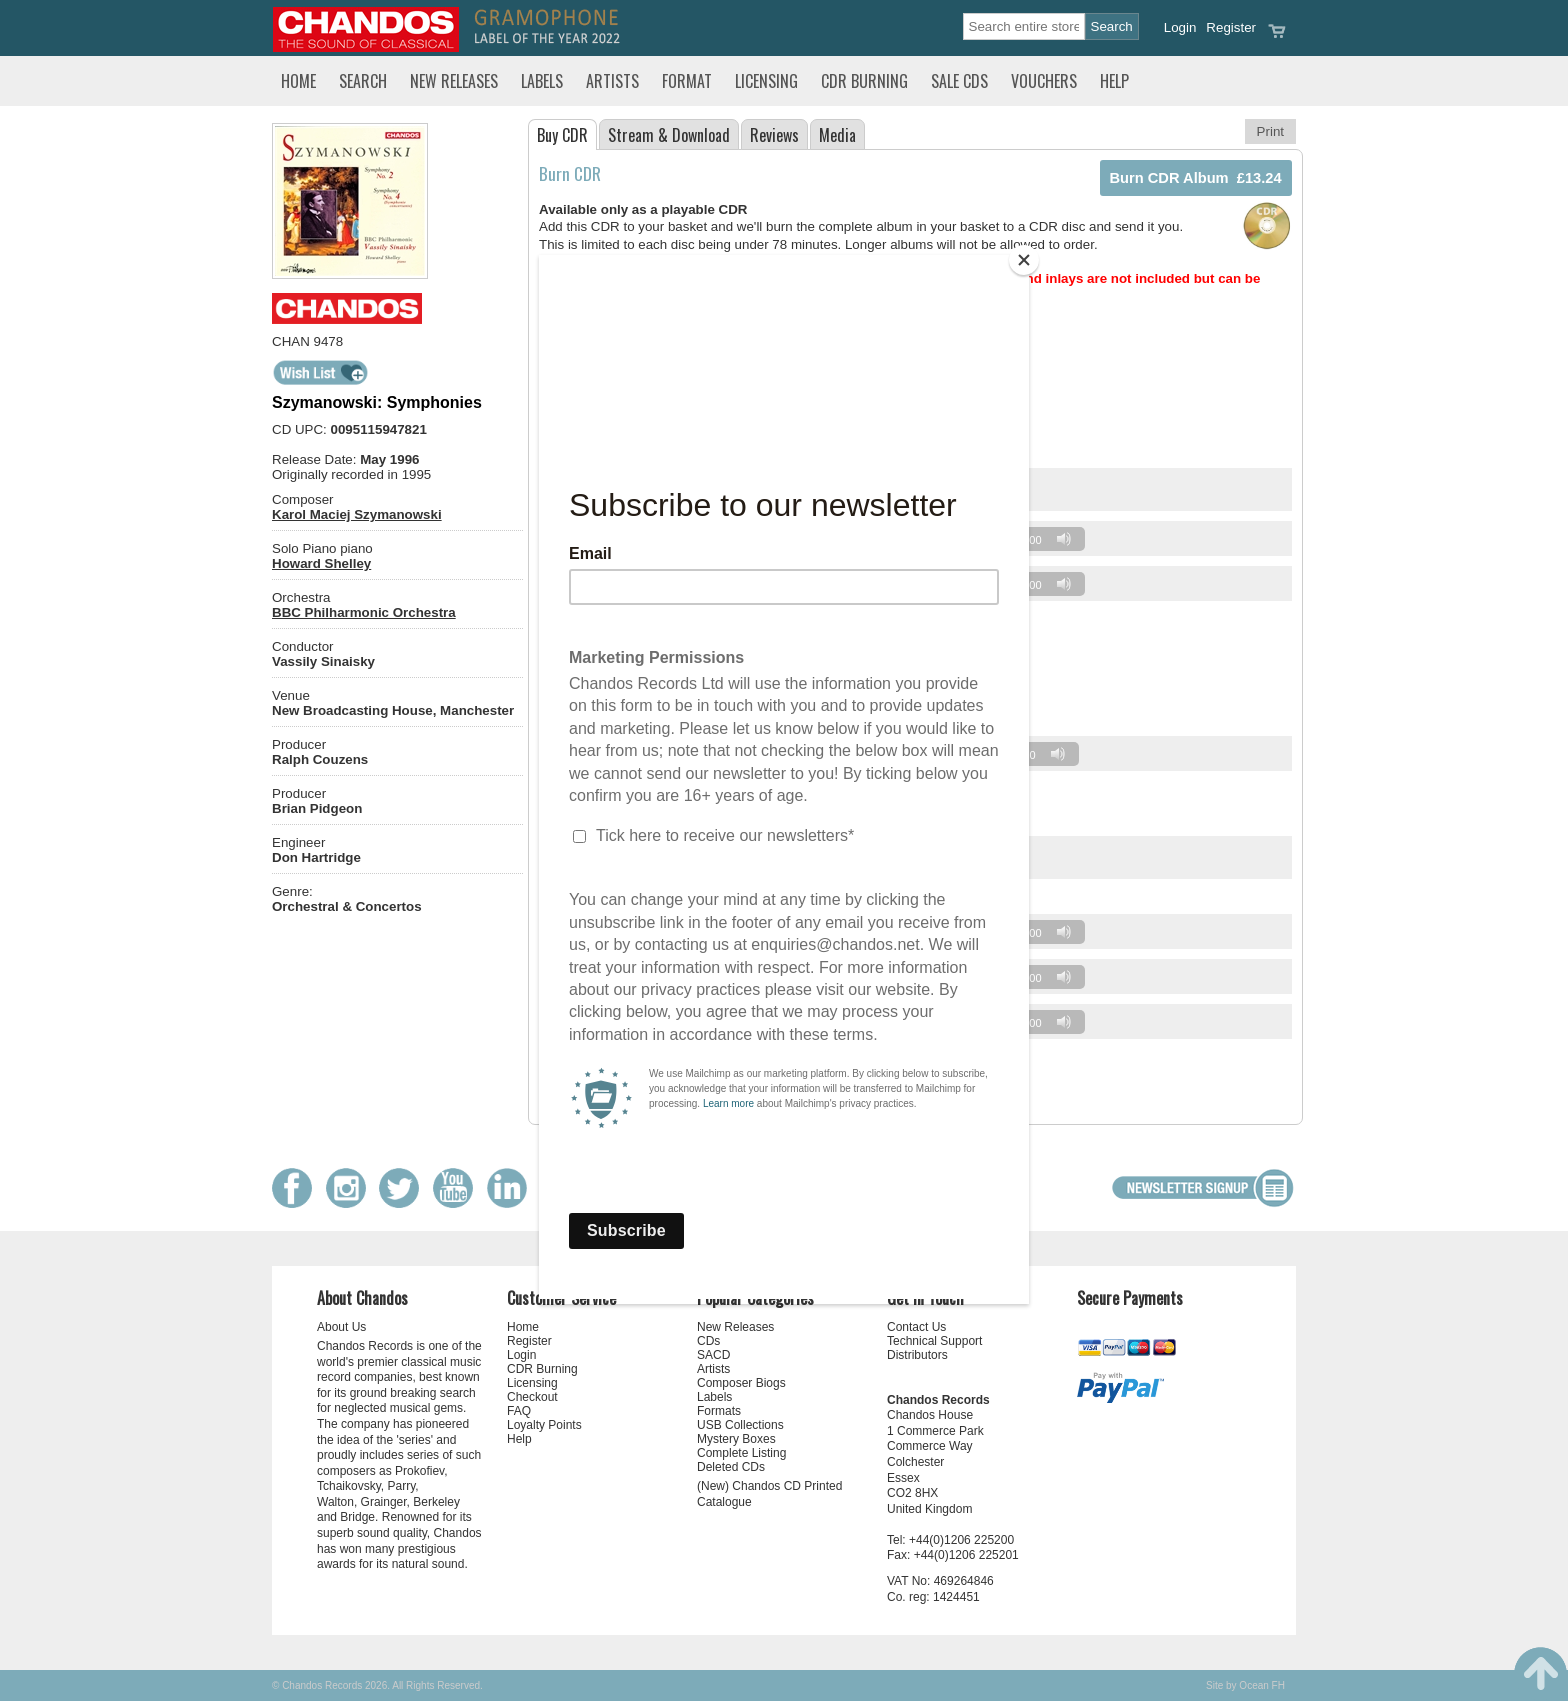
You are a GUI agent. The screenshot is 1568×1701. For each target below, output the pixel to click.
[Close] (1024, 260)
